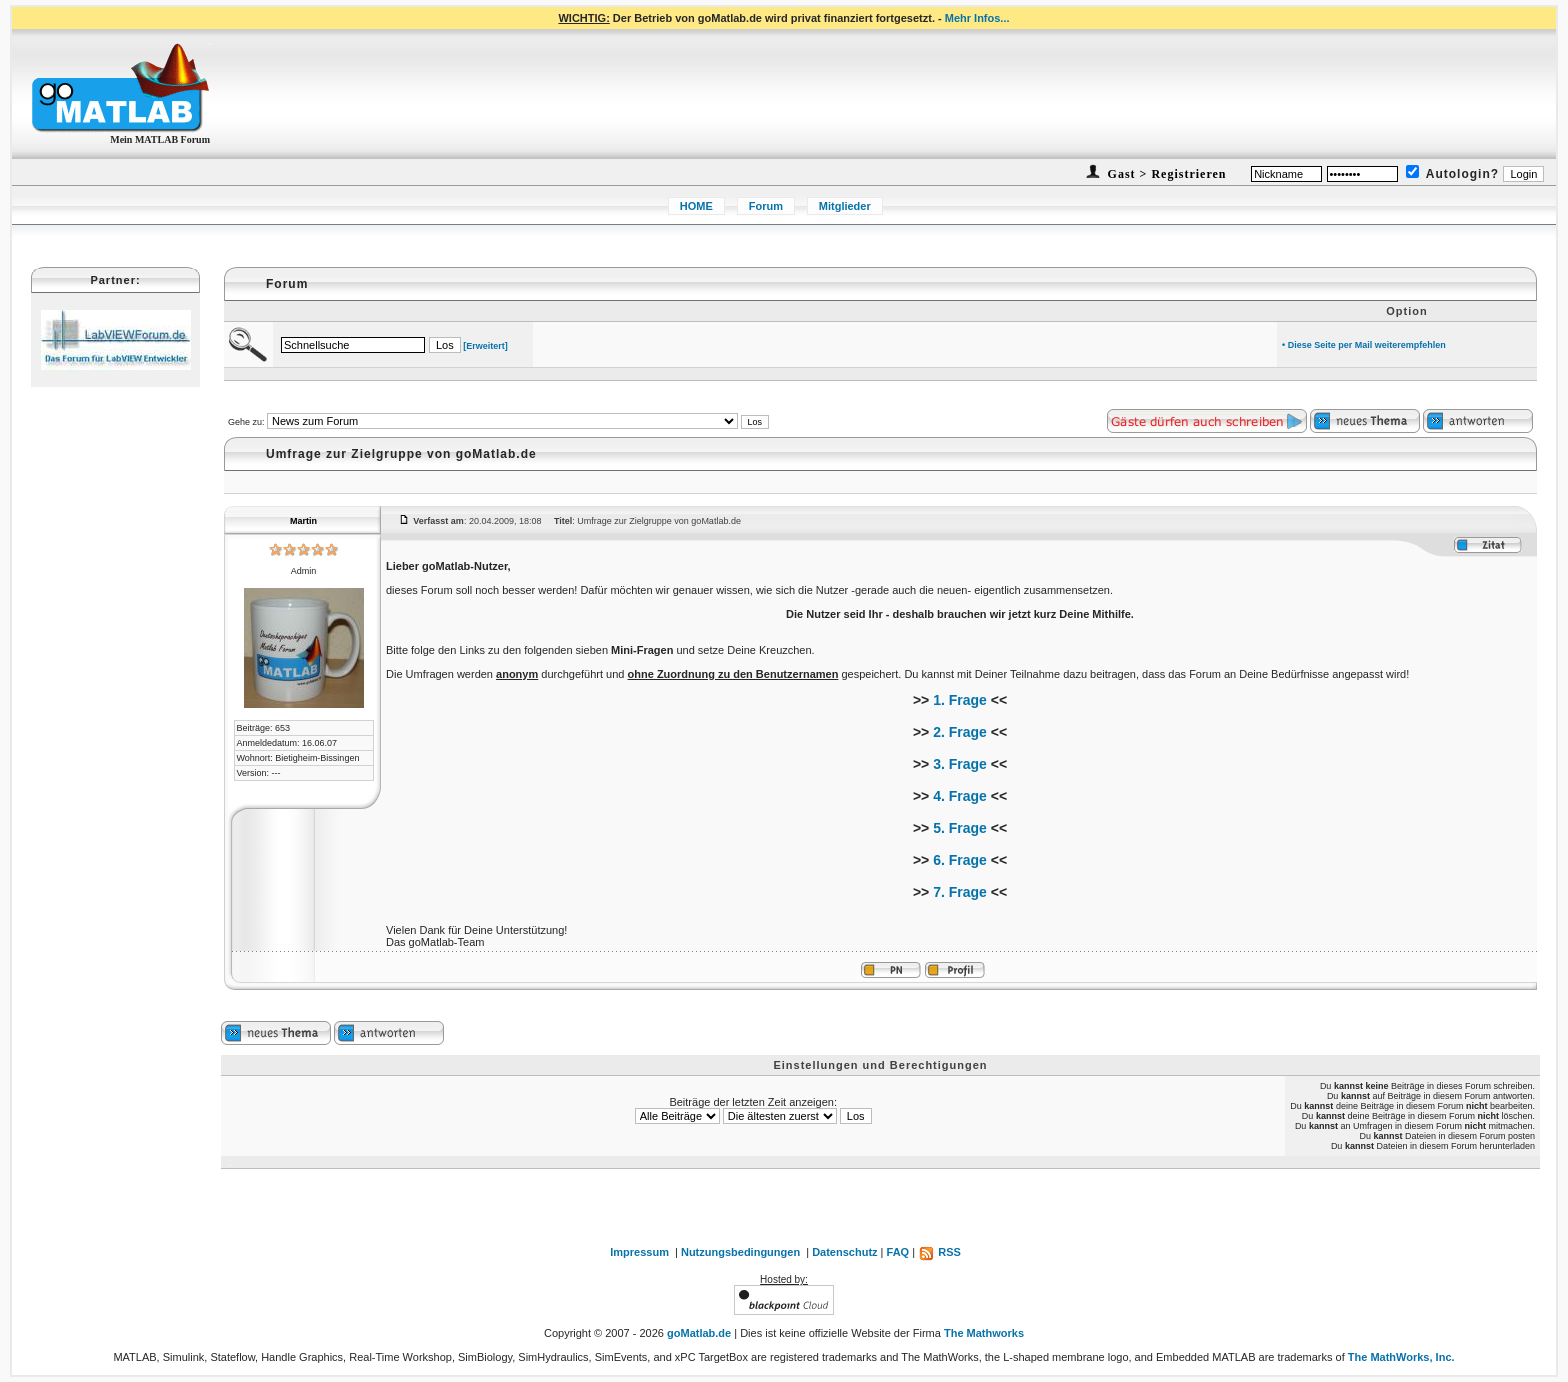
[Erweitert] (485, 346)
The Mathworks (984, 1333)
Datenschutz (844, 1252)
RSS (939, 1252)
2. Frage (960, 732)
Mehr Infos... (977, 18)
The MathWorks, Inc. (1401, 1357)
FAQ (898, 1252)
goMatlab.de (699, 1333)
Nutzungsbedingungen (740, 1252)
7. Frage (960, 892)
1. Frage (960, 700)
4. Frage (960, 796)
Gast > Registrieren (1165, 174)
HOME (696, 206)
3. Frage (960, 764)
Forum (766, 206)
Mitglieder (845, 206)
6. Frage (960, 860)
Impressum (639, 1252)
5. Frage (960, 828)
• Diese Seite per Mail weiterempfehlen (1364, 345)
